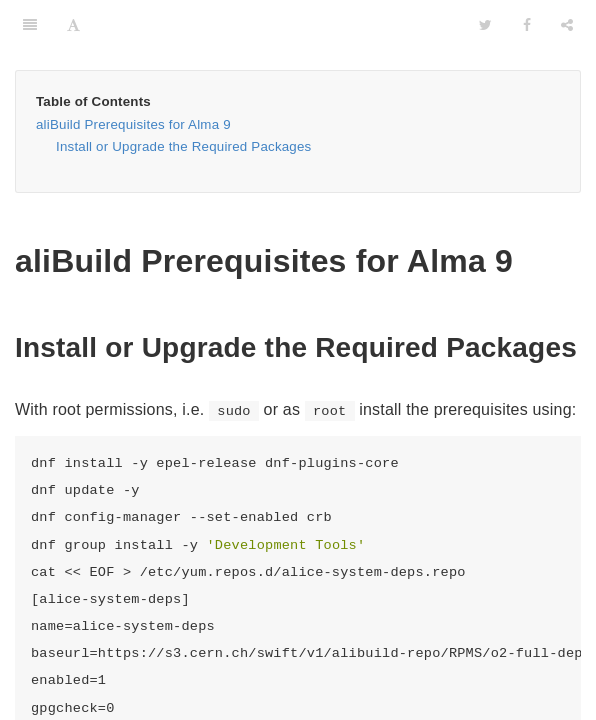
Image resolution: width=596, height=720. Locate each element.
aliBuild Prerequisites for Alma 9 (133, 124)
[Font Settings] (73, 25)
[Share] (567, 25)
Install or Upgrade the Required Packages (183, 146)
